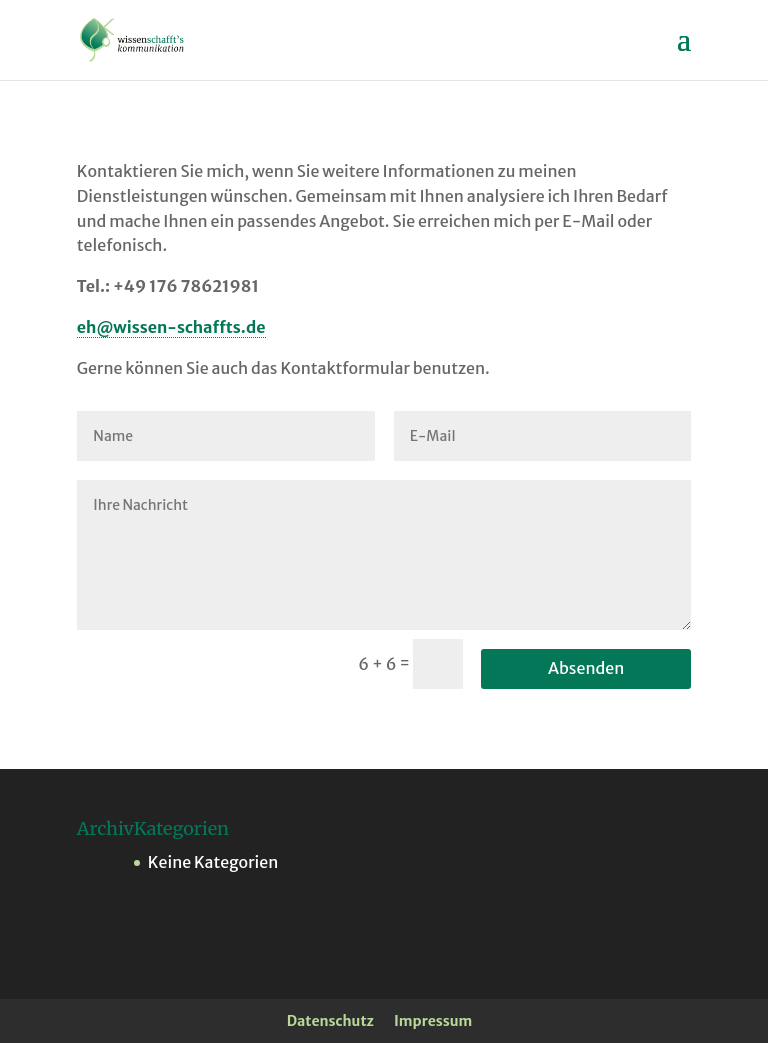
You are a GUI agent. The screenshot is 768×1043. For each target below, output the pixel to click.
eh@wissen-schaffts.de (171, 327)
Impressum (433, 1021)
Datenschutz (330, 1021)
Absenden (586, 668)
